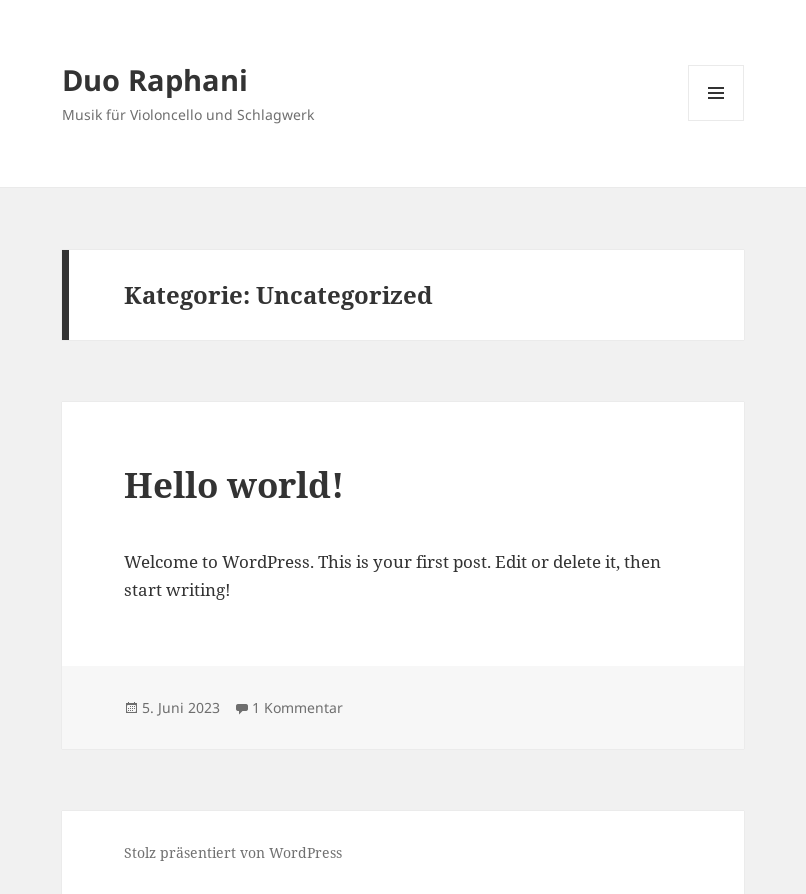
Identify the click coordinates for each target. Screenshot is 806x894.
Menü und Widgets (716, 120)
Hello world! (234, 484)
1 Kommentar (297, 707)
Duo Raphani (155, 79)
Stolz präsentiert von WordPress (233, 852)
